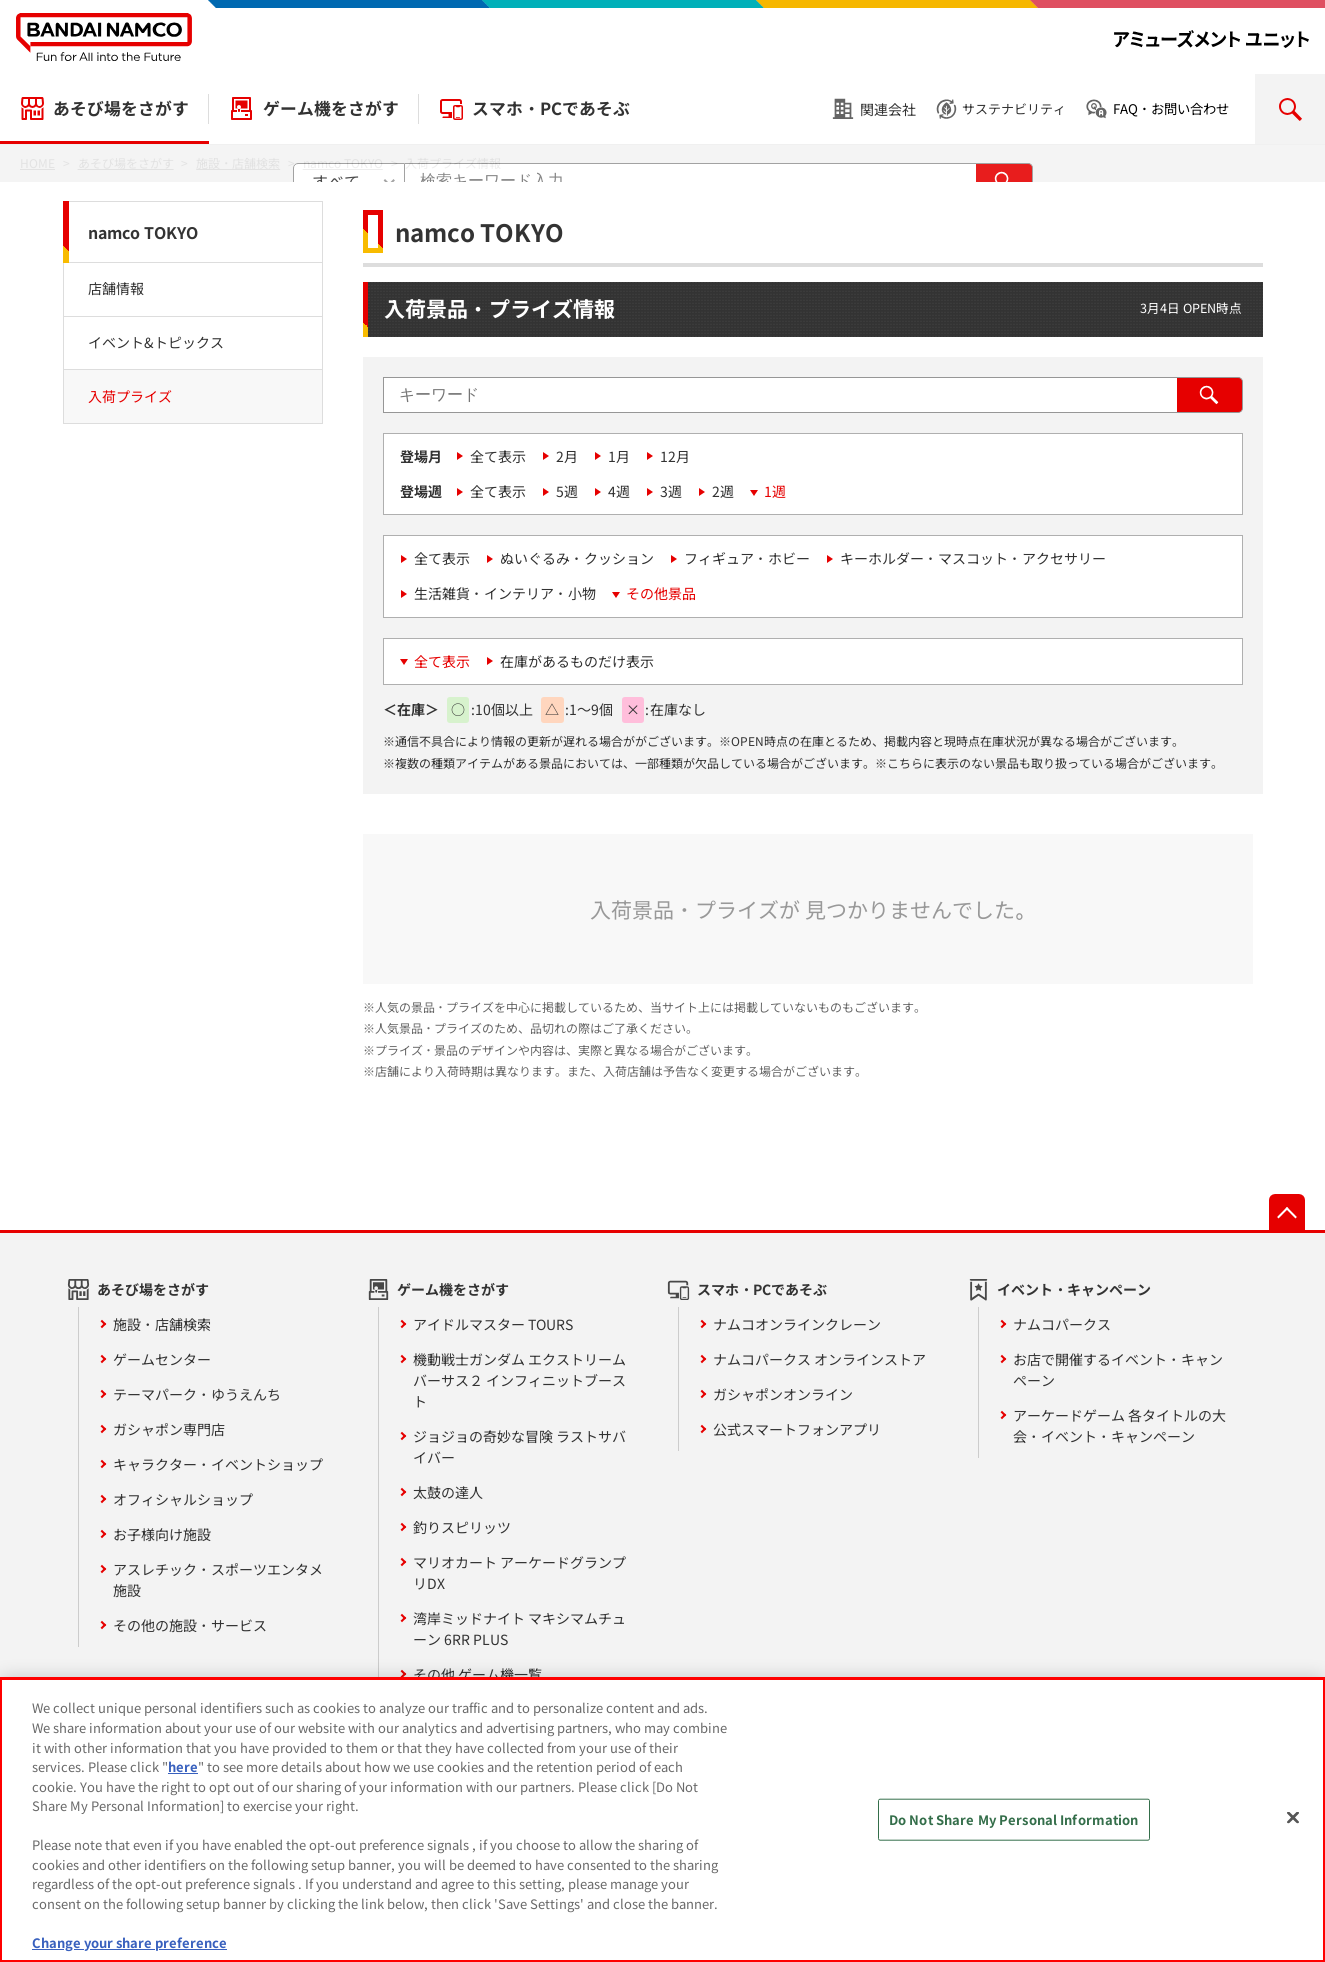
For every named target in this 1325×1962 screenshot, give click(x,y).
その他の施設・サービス (190, 1625)
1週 (775, 491)
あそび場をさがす (121, 108)
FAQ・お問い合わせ (1171, 108)
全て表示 (498, 456)
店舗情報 (116, 288)
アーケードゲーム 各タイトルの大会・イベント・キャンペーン (1119, 1425)
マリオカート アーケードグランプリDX (519, 1572)
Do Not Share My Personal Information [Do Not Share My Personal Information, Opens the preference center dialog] (1014, 1829)
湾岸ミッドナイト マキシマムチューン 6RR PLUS (519, 1628)
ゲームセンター (162, 1359)
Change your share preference (129, 1952)
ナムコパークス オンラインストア (819, 1359)
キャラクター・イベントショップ (218, 1464)
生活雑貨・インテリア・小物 (505, 593)
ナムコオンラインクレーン (797, 1324)
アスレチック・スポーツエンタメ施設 (218, 1579)
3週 (671, 491)
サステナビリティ (1014, 108)
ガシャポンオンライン (783, 1394)
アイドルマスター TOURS (493, 1324)
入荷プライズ (130, 396)
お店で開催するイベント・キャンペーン (1118, 1369)
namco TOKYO (143, 232)
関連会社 (888, 109)
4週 (619, 491)
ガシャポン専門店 (169, 1429)
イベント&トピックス (156, 342)
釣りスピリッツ (462, 1527)
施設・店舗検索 (162, 1324)
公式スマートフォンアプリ (797, 1429)
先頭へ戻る (1287, 1212)
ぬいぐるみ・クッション (577, 558)
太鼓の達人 (448, 1492)
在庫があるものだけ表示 (577, 661)
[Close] (1293, 1828)
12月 (675, 456)
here (183, 1776)
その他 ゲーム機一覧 (477, 1674)
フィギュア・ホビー (747, 558)
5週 (567, 491)
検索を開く (1290, 109)
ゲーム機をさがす (331, 108)
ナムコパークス (1062, 1324)
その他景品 (661, 593)
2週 (723, 491)
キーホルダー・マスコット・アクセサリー (973, 558)
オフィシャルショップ (183, 1499)
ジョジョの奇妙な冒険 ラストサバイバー (519, 1446)
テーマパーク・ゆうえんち (197, 1394)
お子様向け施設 (162, 1534)
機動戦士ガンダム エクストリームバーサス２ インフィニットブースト (519, 1380)
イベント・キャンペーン (1074, 1289)
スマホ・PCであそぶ (551, 108)
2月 (567, 456)
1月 (619, 456)
